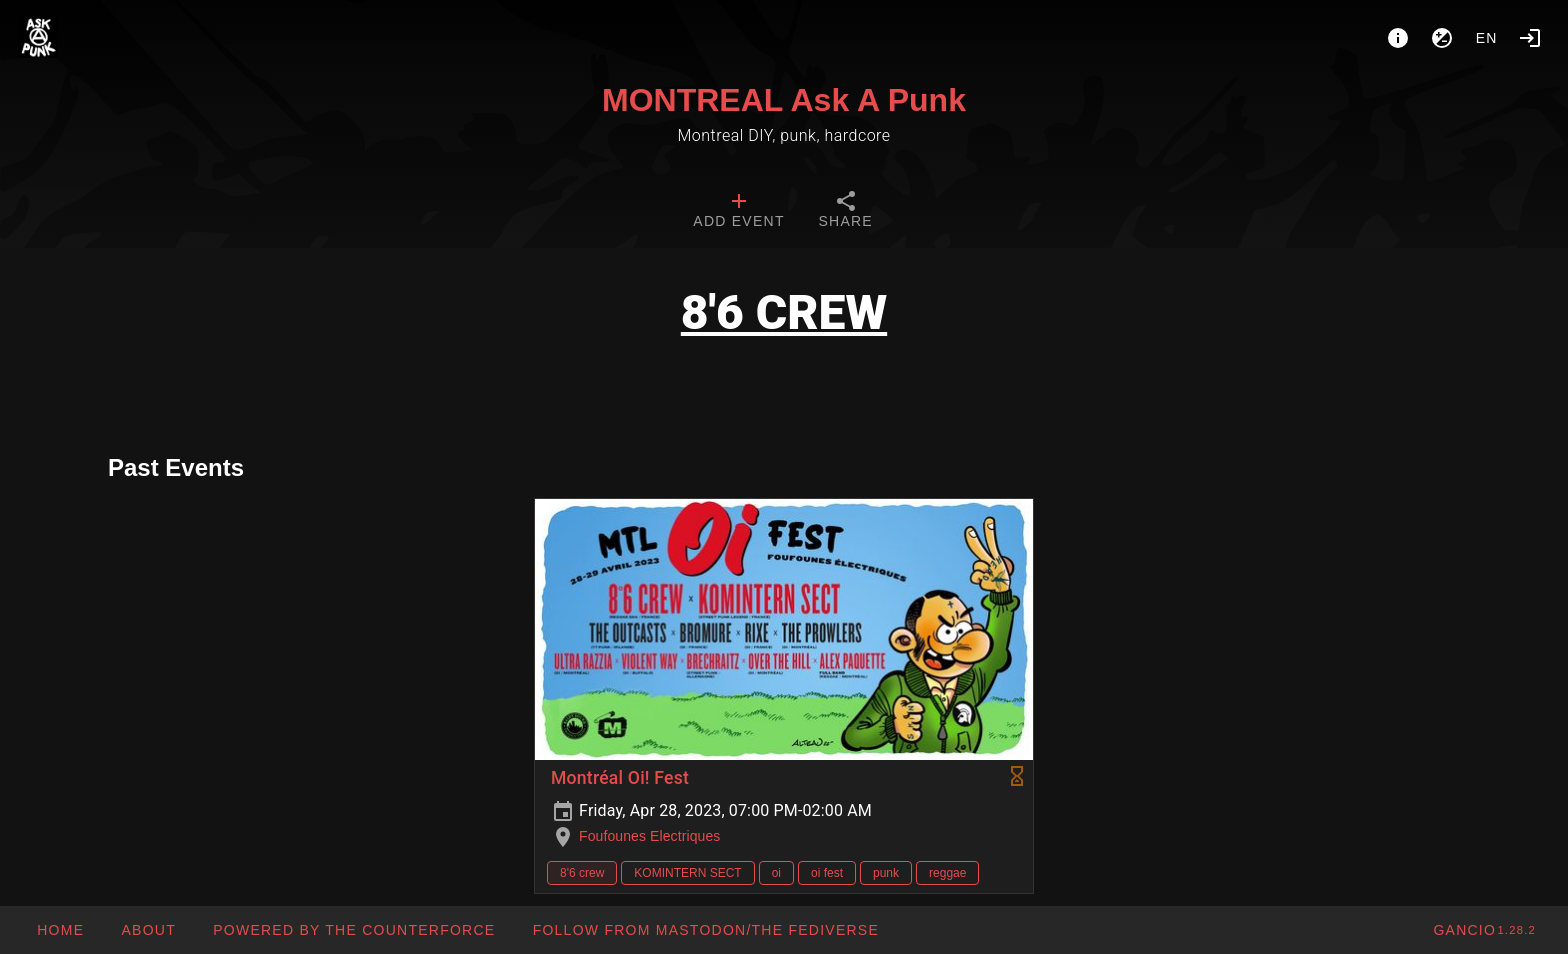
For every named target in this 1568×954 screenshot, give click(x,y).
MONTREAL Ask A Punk (784, 100)
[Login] (1530, 38)
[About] (1398, 38)
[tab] (738, 212)
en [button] (1487, 38)
